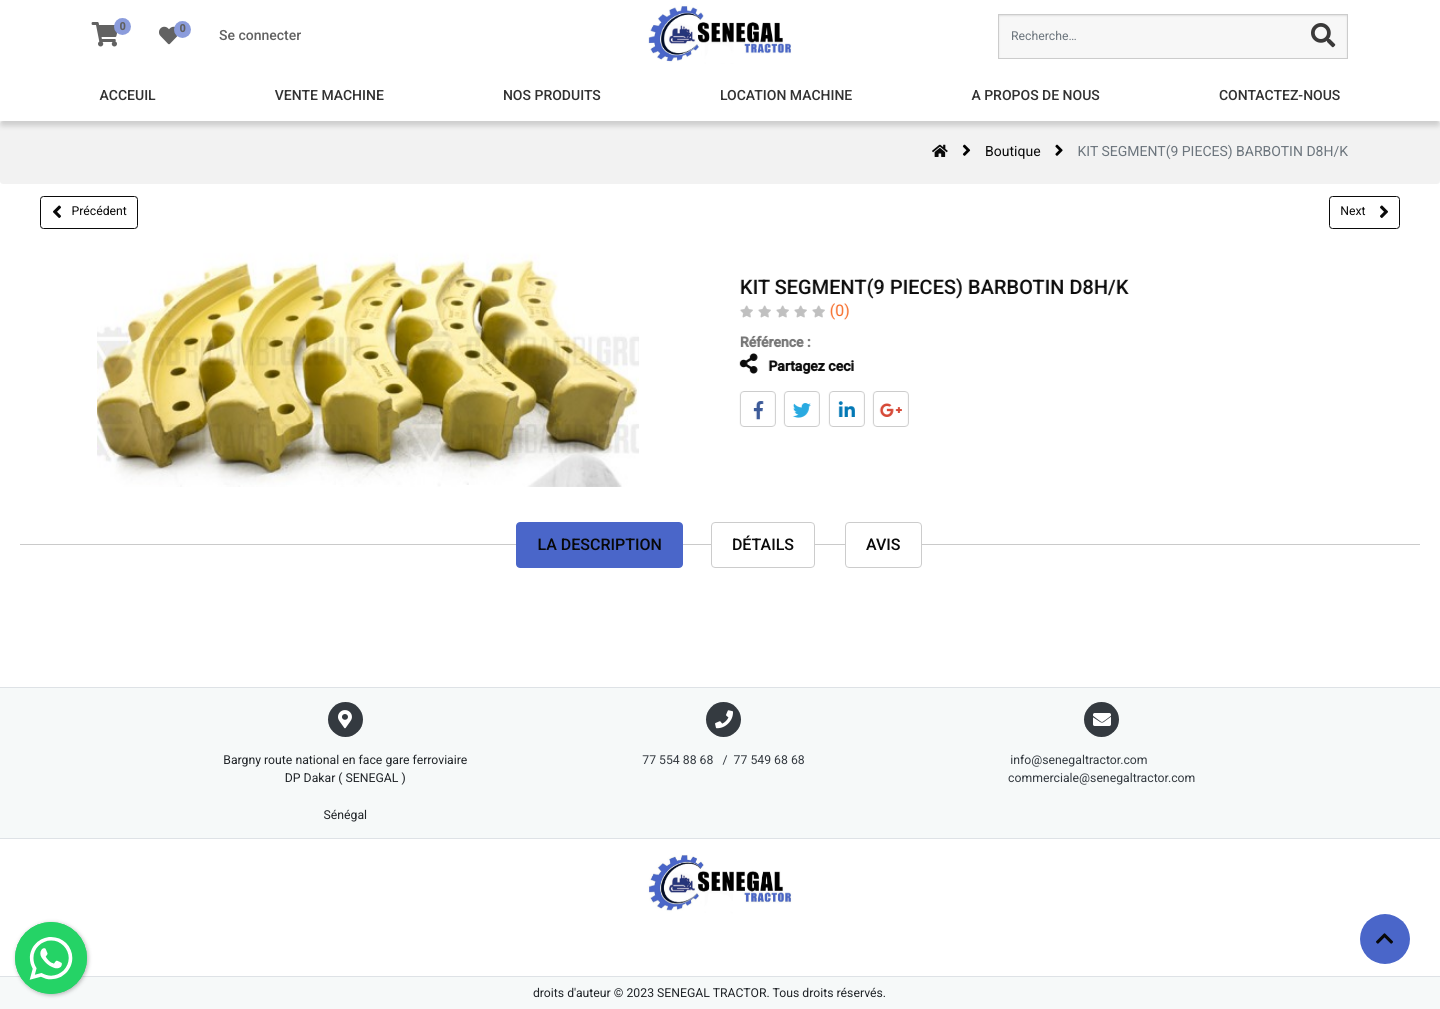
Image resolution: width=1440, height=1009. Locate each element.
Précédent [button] (89, 212)
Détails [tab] (763, 544)
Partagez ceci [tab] (781, 364)
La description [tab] (599, 544)
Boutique (1013, 152)
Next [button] (1364, 212)
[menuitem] (128, 96)
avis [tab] (883, 544)
